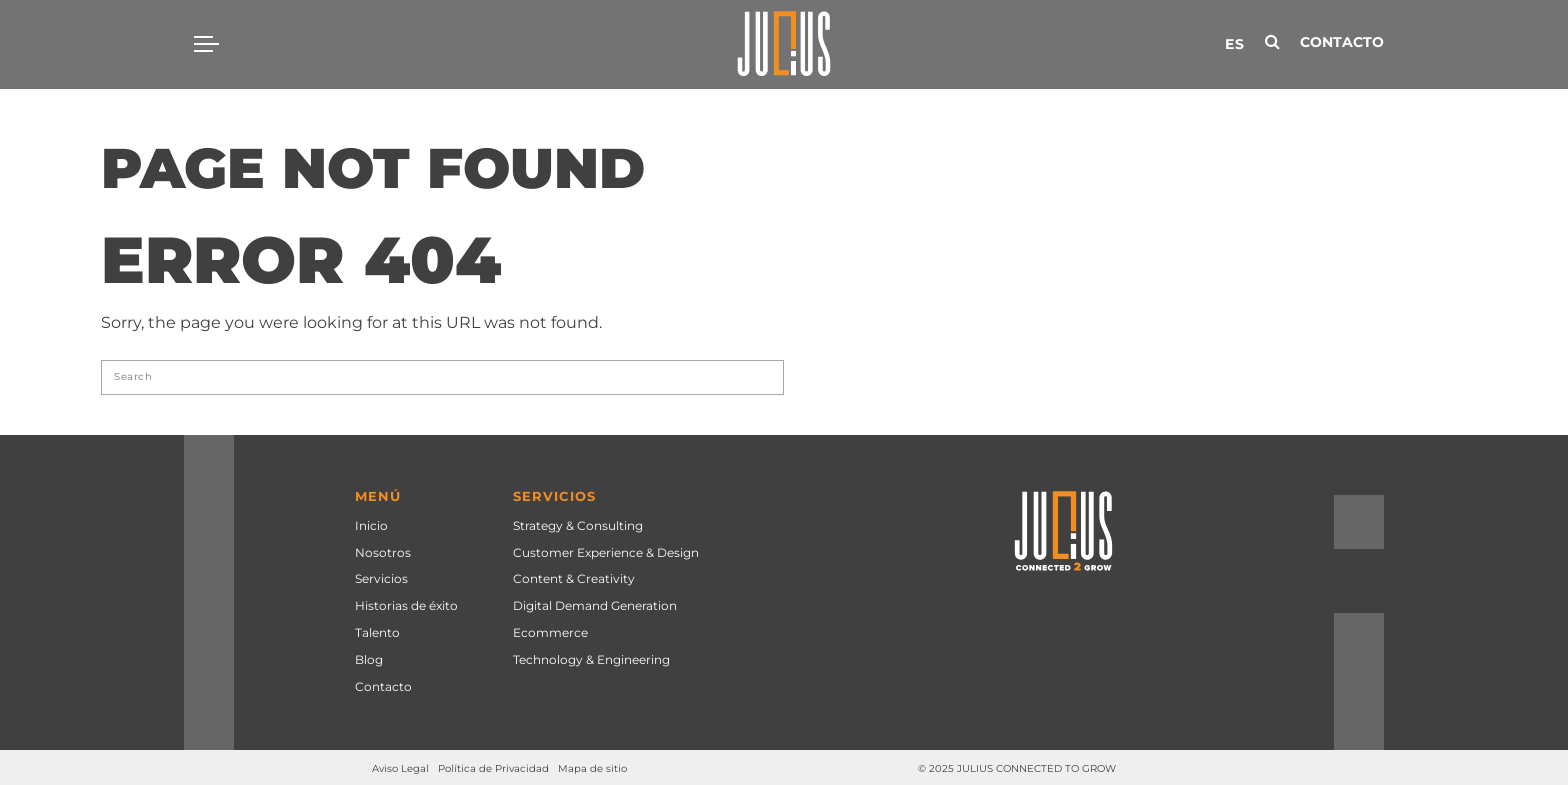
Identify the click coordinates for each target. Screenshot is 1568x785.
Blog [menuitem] (369, 659)
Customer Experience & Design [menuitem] (606, 552)
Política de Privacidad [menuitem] (493, 768)
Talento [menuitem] (377, 632)
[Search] (442, 377)
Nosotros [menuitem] (383, 552)
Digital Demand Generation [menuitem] (595, 605)
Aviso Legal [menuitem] (400, 768)
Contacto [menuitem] (383, 686)
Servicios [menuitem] (381, 578)
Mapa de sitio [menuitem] (592, 768)
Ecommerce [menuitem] (550, 632)
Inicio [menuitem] (371, 525)
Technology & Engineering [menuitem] (591, 659)
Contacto (1342, 42)
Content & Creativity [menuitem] (574, 578)
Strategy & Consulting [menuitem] (578, 525)
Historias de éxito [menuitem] (406, 605)
